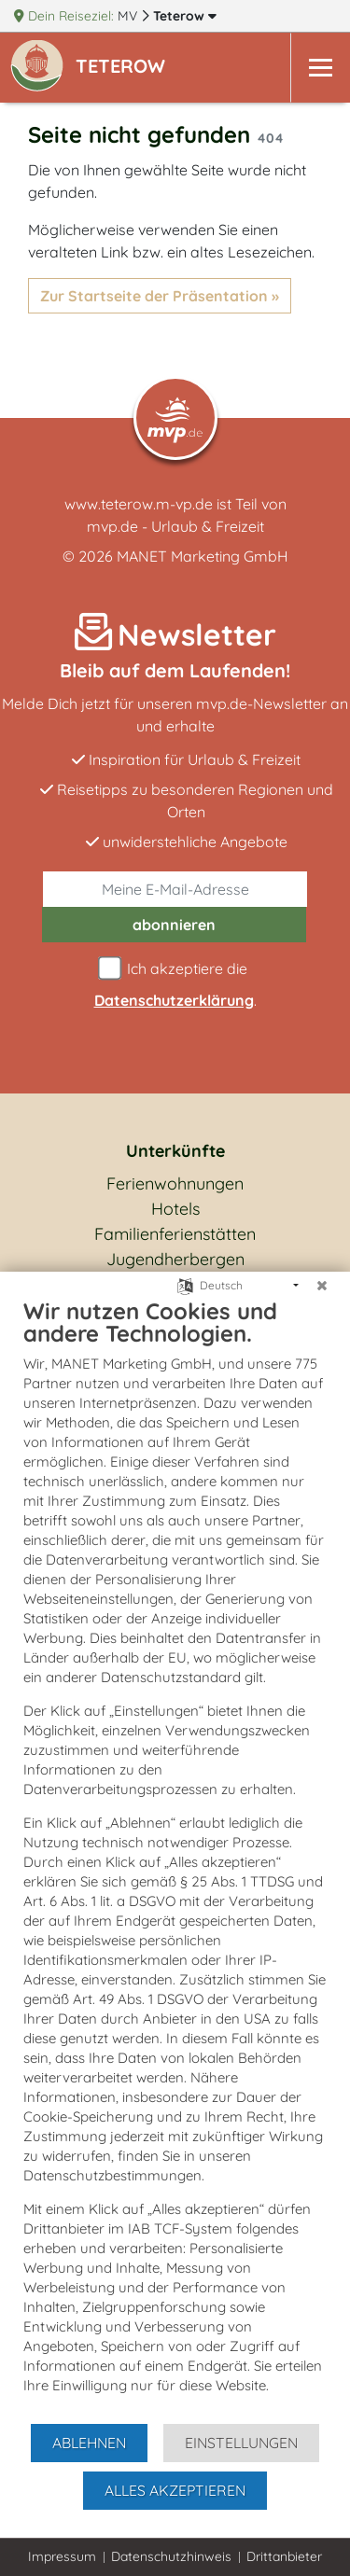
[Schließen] (322, 1286)
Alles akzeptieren (175, 2490)
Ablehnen (89, 2442)
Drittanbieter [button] (284, 2556)
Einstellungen (241, 2442)
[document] (175, 1859)
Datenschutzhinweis (171, 2556)
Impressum (62, 2556)
